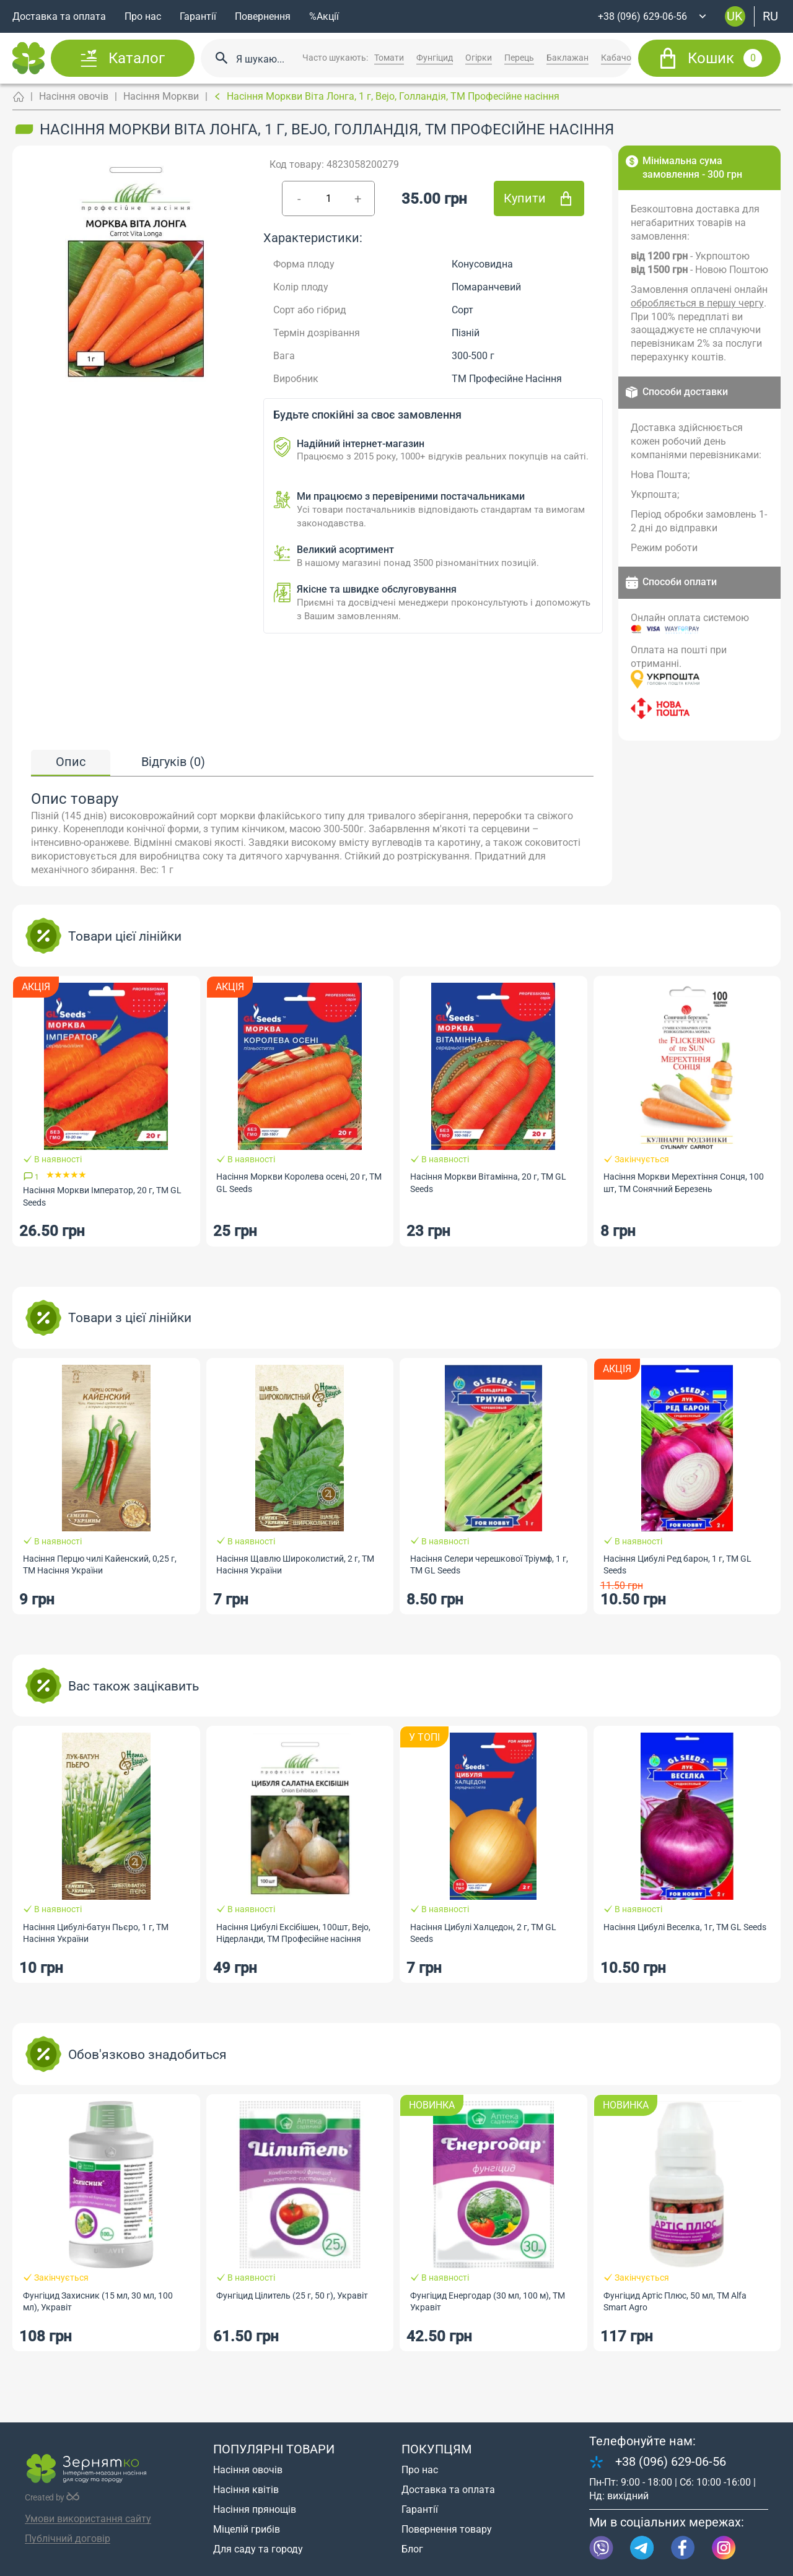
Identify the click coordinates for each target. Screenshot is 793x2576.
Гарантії (198, 16)
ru (770, 16)
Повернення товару (446, 2529)
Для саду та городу (258, 2549)
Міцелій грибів (246, 2529)
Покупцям (436, 2449)
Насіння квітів (246, 2490)
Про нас (143, 16)
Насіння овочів (73, 96)
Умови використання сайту (88, 2519)
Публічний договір (67, 2538)
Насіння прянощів (254, 2509)
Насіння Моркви (161, 96)
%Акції (324, 16)
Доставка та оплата (59, 16)
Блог (412, 2549)
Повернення (263, 16)
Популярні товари (274, 2449)
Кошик (725, 58)
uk (735, 16)
